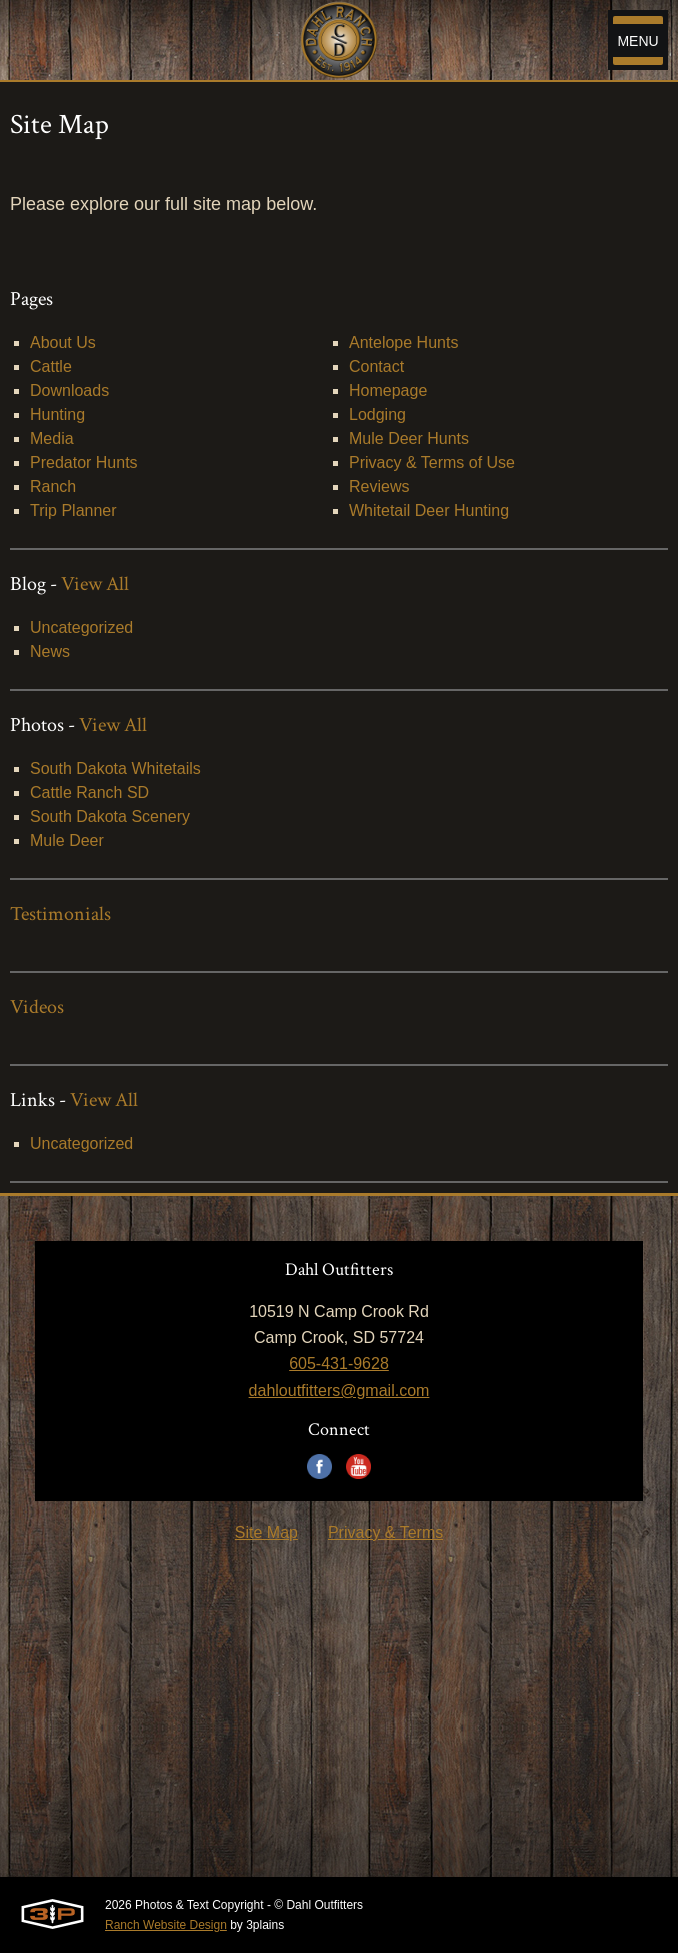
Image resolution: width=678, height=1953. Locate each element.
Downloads (69, 390)
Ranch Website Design (166, 1925)
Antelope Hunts (403, 342)
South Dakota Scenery (110, 816)
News (50, 651)
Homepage (388, 390)
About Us (63, 342)
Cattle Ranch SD (89, 792)
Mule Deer (67, 840)
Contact (376, 366)
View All (95, 584)
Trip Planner (73, 510)
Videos (37, 1007)
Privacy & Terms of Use (432, 462)
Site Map (266, 1532)
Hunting (57, 414)
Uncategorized (81, 627)
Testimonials (60, 914)
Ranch (53, 486)
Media (52, 438)
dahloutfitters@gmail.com (339, 1390)
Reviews (379, 486)
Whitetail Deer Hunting (429, 510)
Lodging (377, 414)
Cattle (51, 366)
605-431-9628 (339, 1363)
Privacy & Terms (385, 1532)
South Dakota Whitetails (115, 768)
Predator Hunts (84, 462)
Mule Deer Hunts (409, 438)
